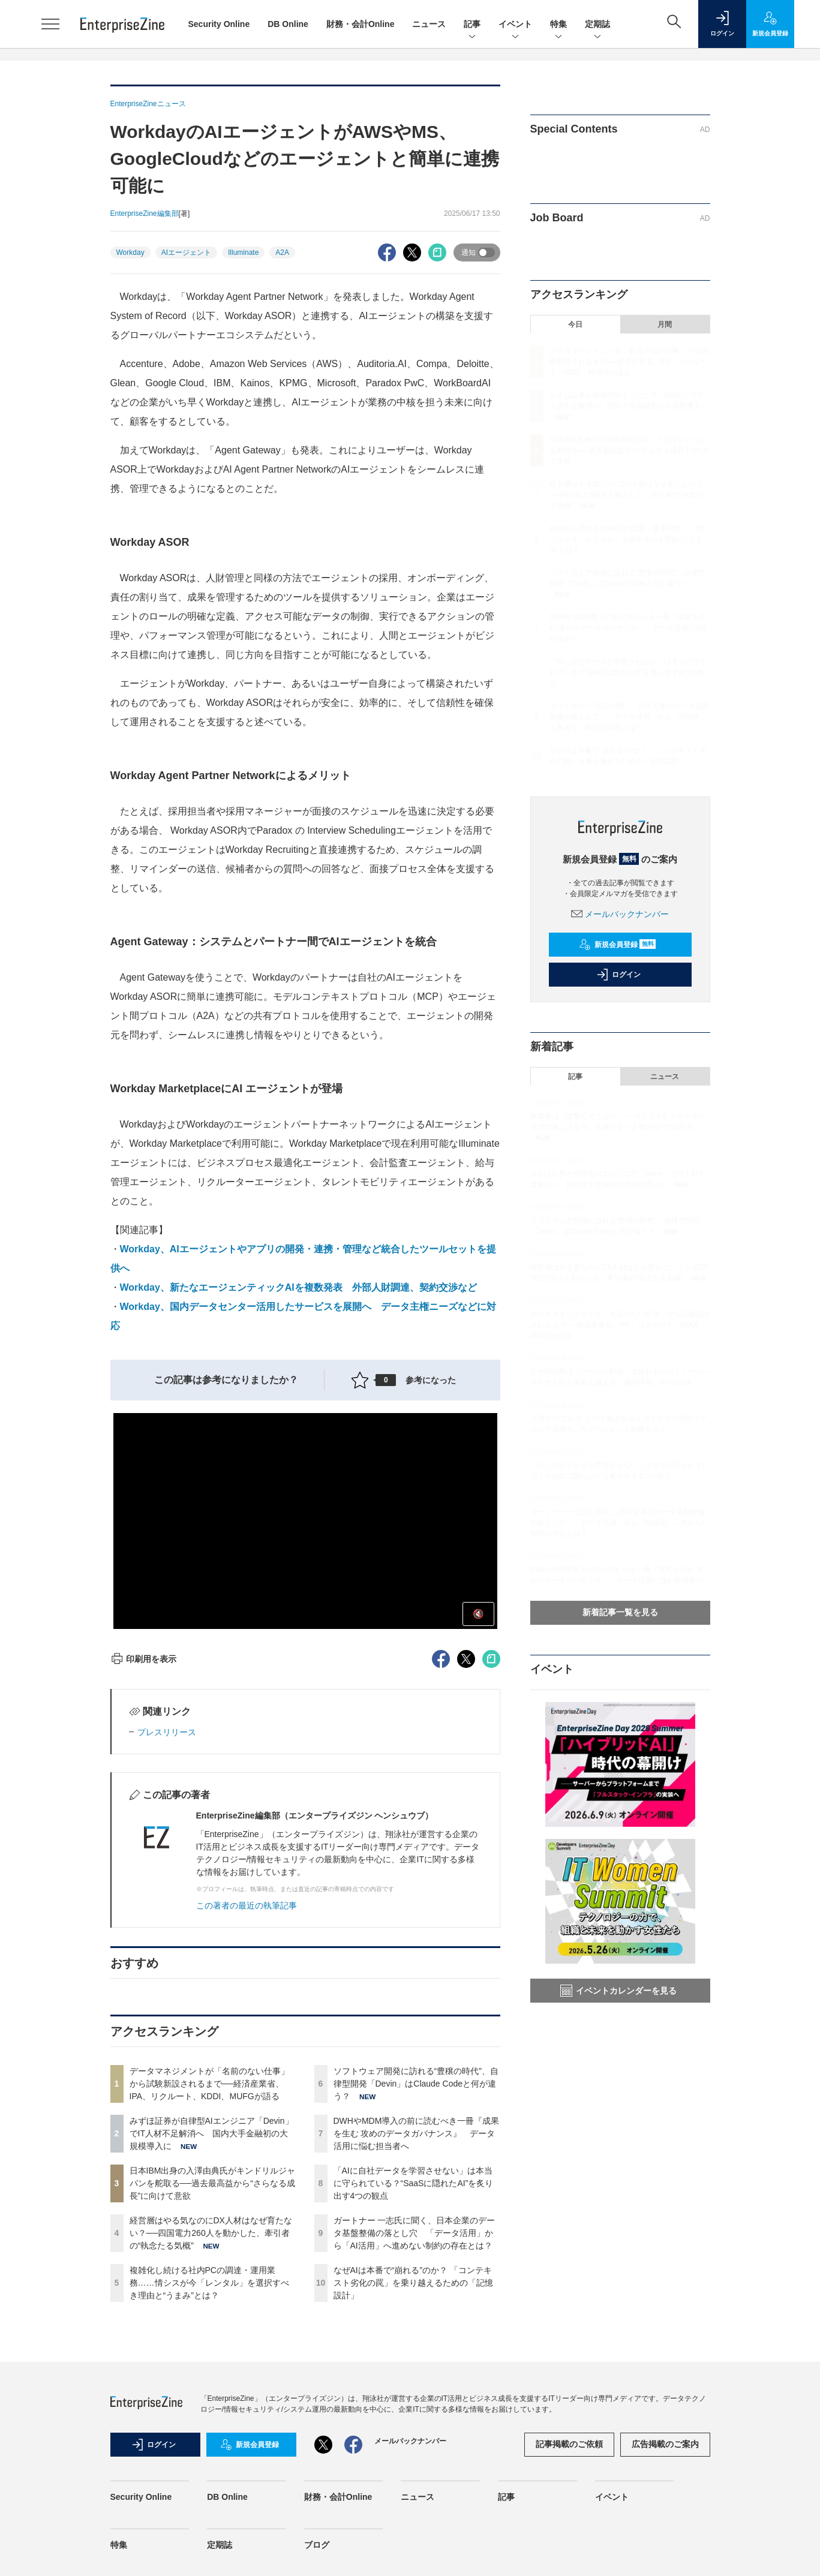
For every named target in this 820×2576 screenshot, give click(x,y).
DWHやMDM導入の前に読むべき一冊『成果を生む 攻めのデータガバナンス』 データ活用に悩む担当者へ (417, 2133)
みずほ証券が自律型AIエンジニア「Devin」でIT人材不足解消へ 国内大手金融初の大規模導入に (211, 2133)
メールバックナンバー (620, 914)
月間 (664, 324)
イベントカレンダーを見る (618, 1991)
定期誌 (597, 25)
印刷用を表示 (143, 1659)
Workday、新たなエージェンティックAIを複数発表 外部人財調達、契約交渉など (298, 1287)
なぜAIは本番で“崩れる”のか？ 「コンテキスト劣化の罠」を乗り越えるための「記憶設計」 (413, 2282)
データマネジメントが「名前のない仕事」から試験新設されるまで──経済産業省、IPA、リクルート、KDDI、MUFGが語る (209, 2083)
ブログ (316, 2545)
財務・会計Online (360, 24)
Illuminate (243, 252)
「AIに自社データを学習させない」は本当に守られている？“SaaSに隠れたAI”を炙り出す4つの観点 (414, 2183)
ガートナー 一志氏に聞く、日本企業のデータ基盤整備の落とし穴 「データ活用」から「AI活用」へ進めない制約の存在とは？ (414, 2233)
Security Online (219, 24)
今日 (575, 324)
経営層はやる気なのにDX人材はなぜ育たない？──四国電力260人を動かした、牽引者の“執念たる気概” (211, 2233)
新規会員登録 (617, 945)
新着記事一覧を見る (620, 1612)
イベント (515, 25)
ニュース (429, 24)
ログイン (618, 975)
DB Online (288, 24)
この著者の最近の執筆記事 (246, 1905)
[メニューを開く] (50, 24)
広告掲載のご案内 (665, 2444)
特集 (558, 25)
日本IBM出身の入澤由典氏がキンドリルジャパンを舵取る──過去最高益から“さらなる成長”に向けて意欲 (213, 2183)
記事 (472, 25)
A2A (282, 252)
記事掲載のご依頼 (569, 2444)
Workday (130, 252)
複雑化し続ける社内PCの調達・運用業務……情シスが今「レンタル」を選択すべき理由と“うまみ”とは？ (209, 2282)
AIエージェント (186, 252)
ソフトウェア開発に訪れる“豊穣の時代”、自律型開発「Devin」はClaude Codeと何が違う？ (416, 2083)
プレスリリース (166, 1732)
